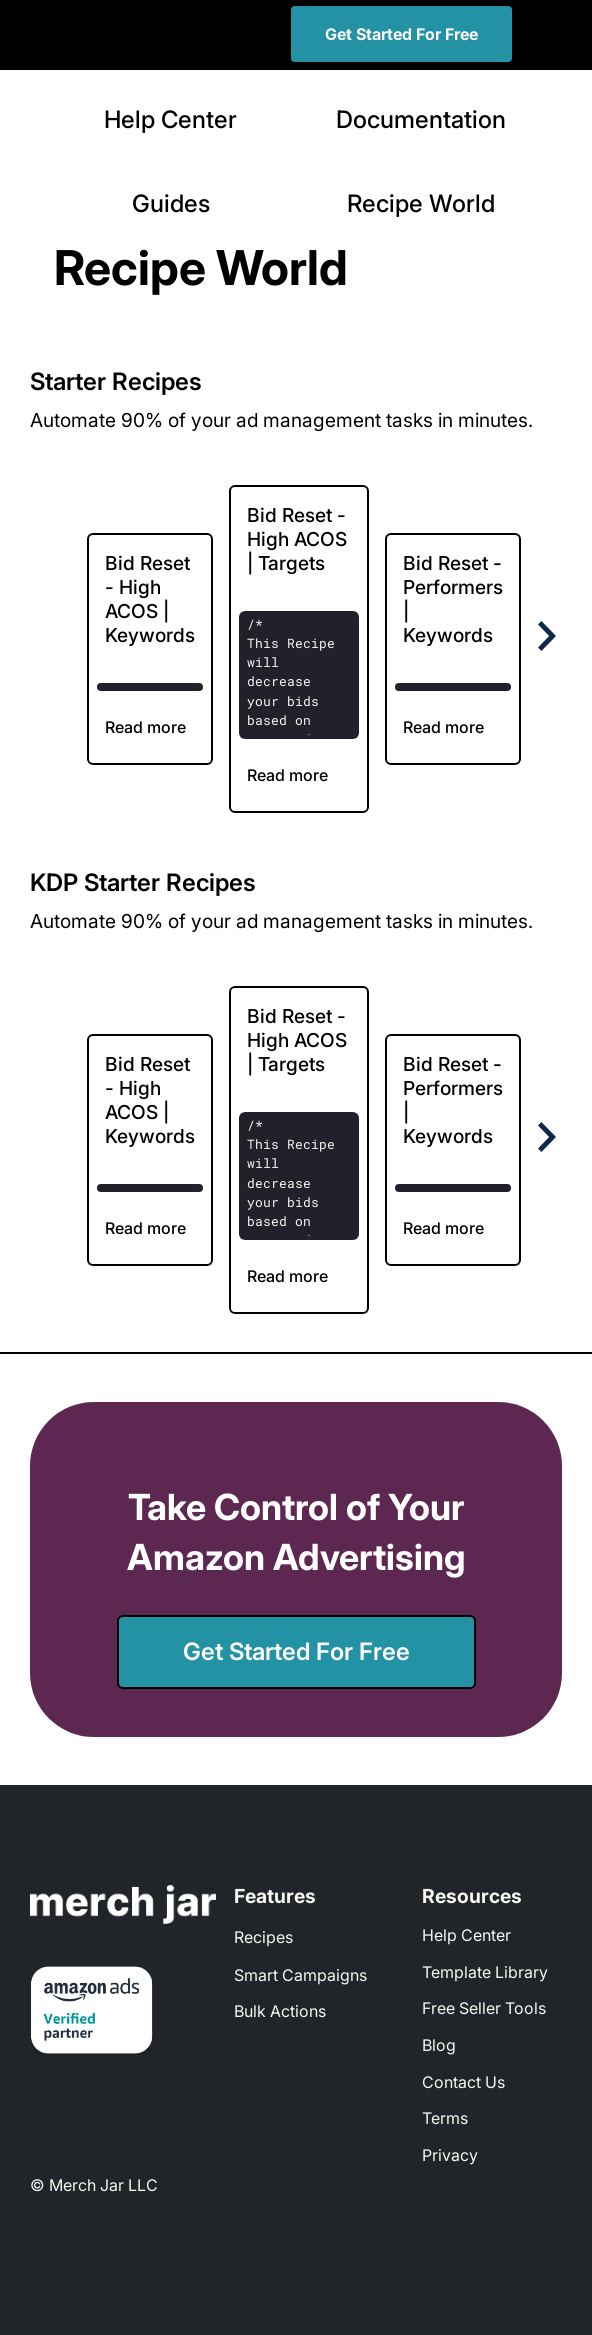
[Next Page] (543, 636)
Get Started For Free (401, 34)
